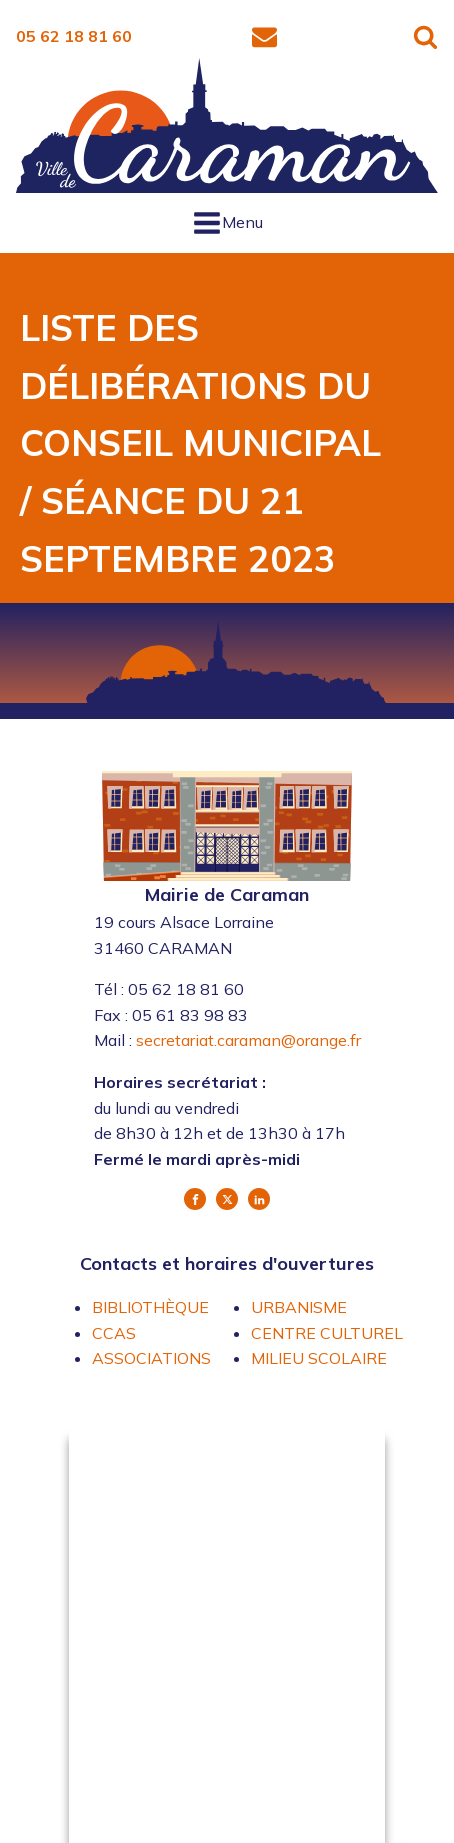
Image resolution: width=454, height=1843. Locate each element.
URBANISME (299, 1307)
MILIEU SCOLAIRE (319, 1358)
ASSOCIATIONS (151, 1358)
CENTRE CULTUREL (327, 1333)
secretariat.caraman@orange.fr (248, 1040)
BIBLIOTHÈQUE (150, 1307)
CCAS (114, 1333)
